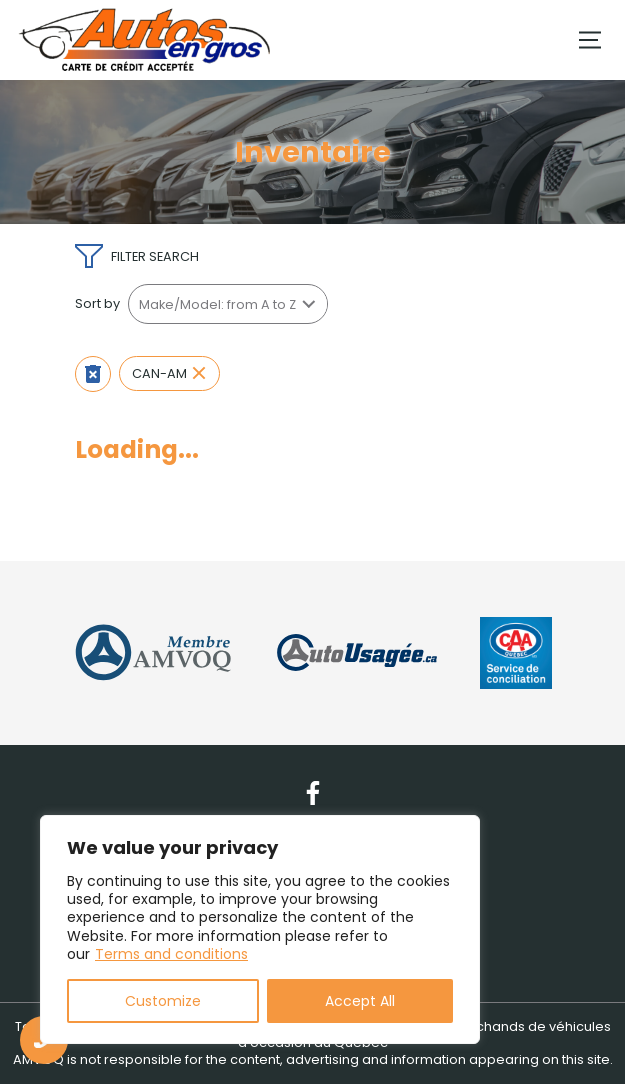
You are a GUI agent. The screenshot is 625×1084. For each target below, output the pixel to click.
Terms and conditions (171, 954)
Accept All (360, 1001)
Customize (163, 1001)
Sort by (97, 303)
